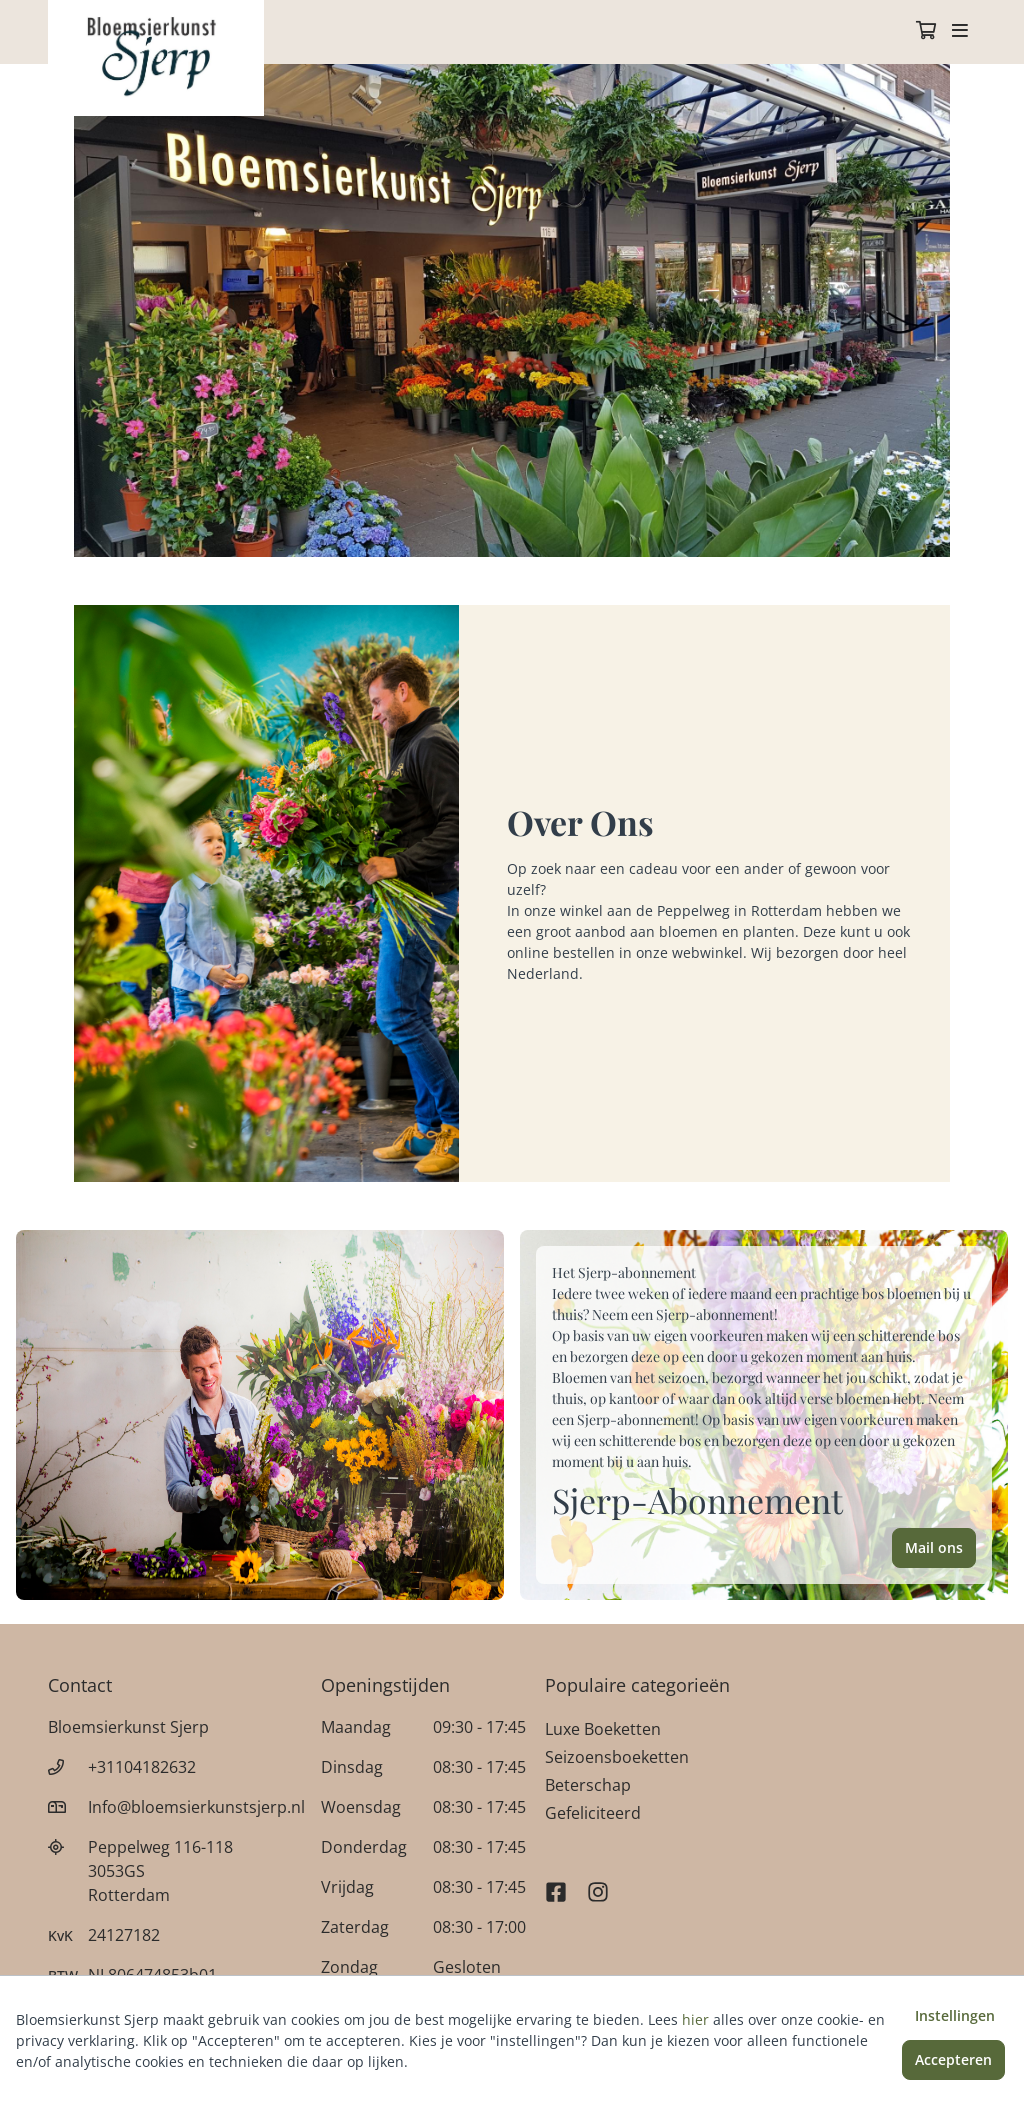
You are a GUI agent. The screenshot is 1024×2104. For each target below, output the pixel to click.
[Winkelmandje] (926, 32)
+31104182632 (142, 1767)
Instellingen (955, 2015)
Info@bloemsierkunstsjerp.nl (196, 1807)
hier (695, 2019)
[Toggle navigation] (960, 32)
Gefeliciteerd (593, 1813)
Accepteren (953, 2059)
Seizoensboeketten (617, 1757)
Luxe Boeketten (603, 1729)
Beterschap (588, 1785)
